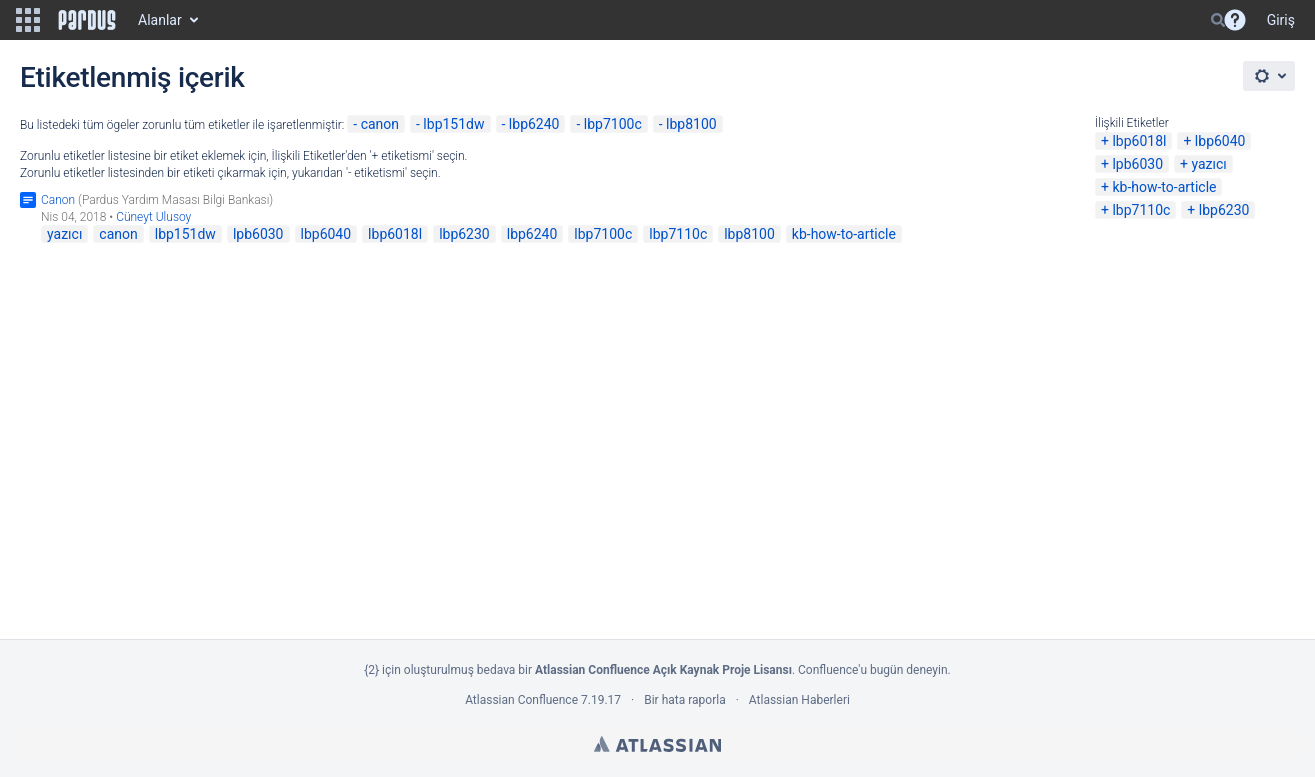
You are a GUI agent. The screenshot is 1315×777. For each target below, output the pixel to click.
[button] (28, 20)
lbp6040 (1220, 141)
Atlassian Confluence (521, 700)
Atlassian (657, 744)
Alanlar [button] (160, 20)
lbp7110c (1141, 210)
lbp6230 (1224, 210)
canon (380, 124)
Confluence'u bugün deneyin (873, 670)
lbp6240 (534, 124)
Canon (58, 200)
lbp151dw (453, 124)
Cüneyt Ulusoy (153, 217)
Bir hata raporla (684, 700)
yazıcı (1208, 164)
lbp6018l (1139, 141)
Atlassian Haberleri (799, 700)
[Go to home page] (87, 20)
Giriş (1281, 20)
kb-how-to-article (1164, 187)
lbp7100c (613, 124)
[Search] (1218, 20)
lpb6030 (1137, 164)
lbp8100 (691, 124)
